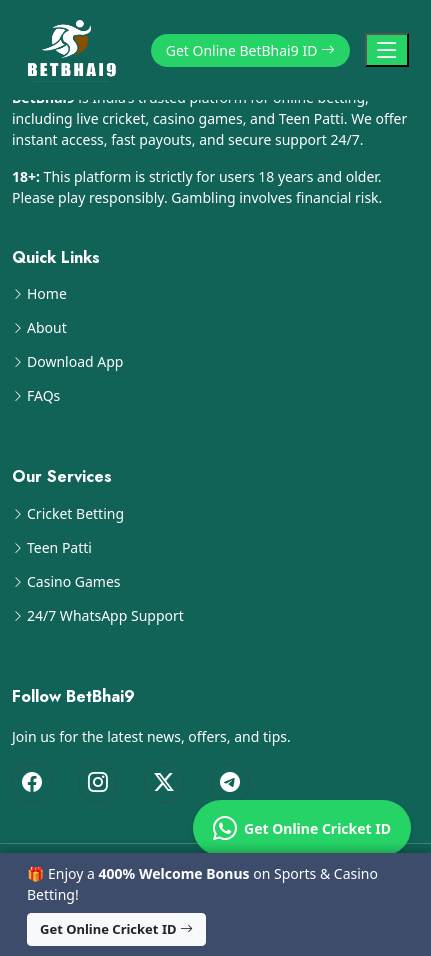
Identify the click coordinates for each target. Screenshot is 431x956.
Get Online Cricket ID (302, 828)
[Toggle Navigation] (387, 50)
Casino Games (74, 582)
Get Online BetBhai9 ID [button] (250, 50)
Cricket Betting (75, 514)
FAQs (43, 396)
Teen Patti (59, 548)
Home (47, 294)
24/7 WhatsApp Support (105, 616)
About (47, 328)
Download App (75, 362)
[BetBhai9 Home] (76, 50)
